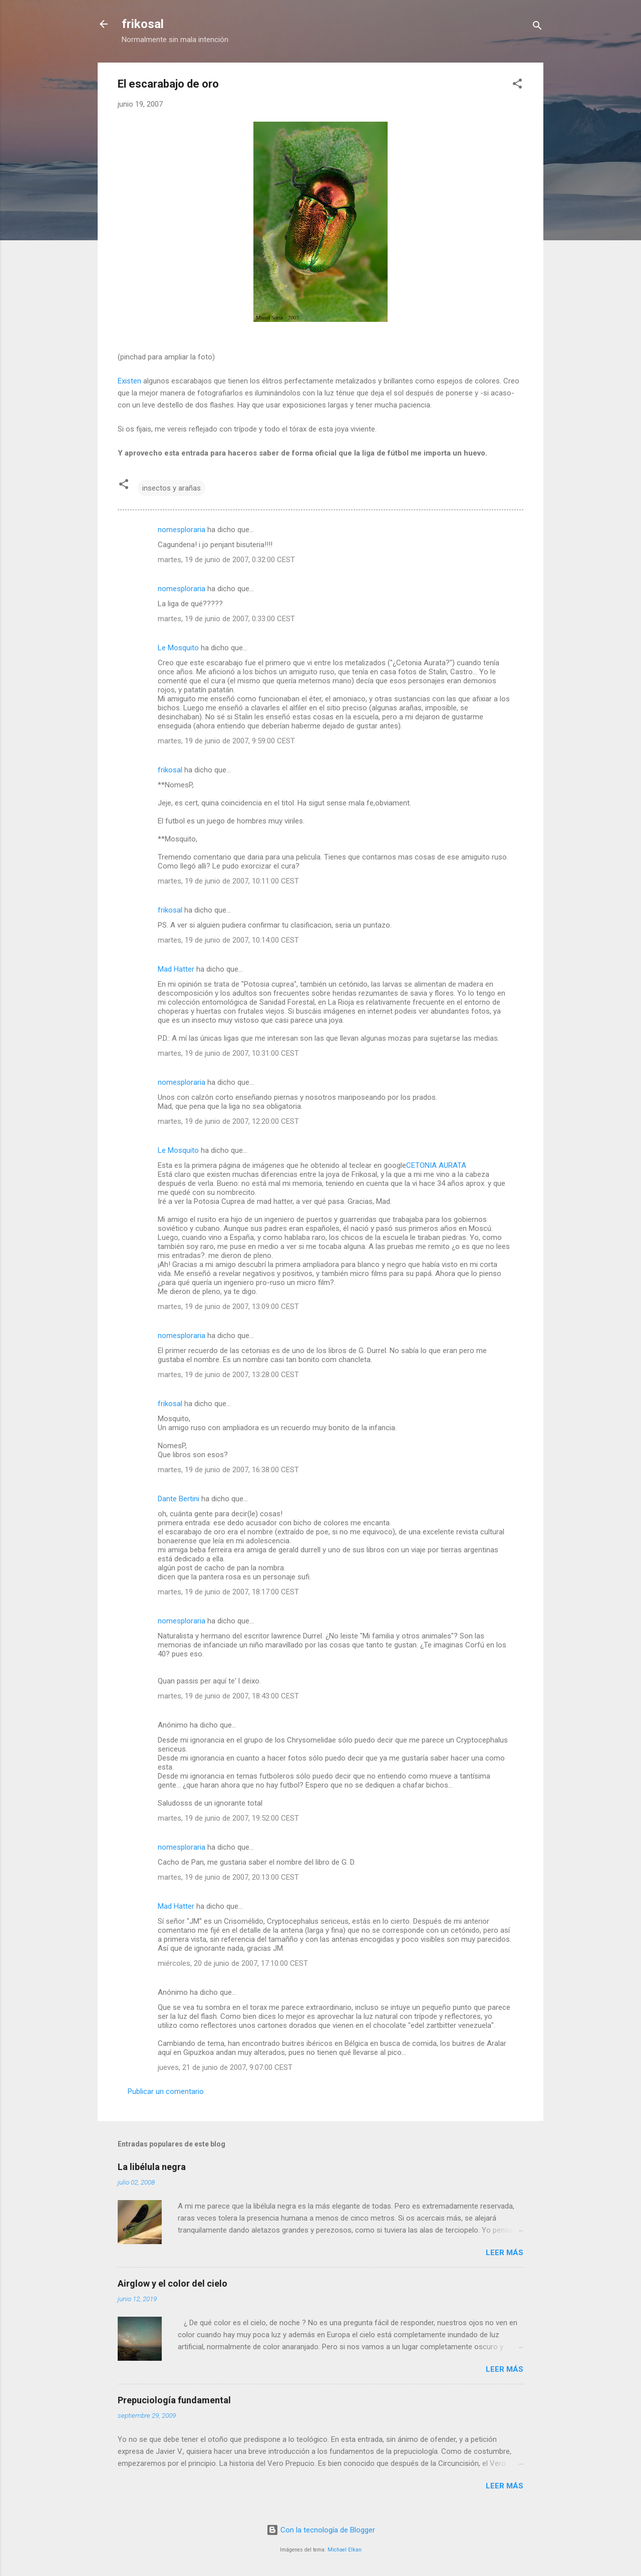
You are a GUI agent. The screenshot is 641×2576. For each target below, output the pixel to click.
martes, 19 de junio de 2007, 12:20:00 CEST (228, 1121)
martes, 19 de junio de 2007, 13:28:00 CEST (228, 1374)
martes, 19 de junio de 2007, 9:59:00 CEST (226, 740)
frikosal (143, 24)
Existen (129, 380)
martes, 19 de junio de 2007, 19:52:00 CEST (228, 1818)
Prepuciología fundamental (174, 2400)
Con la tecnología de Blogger (320, 2529)
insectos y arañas (171, 488)
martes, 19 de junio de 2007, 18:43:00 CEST (228, 1695)
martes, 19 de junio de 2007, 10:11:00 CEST (228, 881)
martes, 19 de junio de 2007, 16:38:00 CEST (228, 1469)
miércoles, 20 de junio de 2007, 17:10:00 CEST (233, 1963)
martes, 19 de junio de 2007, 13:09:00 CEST (228, 1306)
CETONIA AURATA (436, 1165)
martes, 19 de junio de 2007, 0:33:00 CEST (226, 618)
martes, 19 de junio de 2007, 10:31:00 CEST (228, 1053)
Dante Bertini (178, 1498)
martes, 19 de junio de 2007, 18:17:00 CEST (228, 1591)
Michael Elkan (345, 2549)
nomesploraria (181, 529)
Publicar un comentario (166, 2091)
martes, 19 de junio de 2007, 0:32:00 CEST (226, 559)
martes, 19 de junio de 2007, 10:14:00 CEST (228, 940)
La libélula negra (152, 2167)
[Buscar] (537, 27)
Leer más (504, 2252)
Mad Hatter (176, 969)
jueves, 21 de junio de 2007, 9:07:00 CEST (225, 2067)
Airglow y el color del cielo (172, 2283)
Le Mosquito (178, 647)
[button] (517, 85)
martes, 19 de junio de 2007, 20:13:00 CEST (228, 1877)
